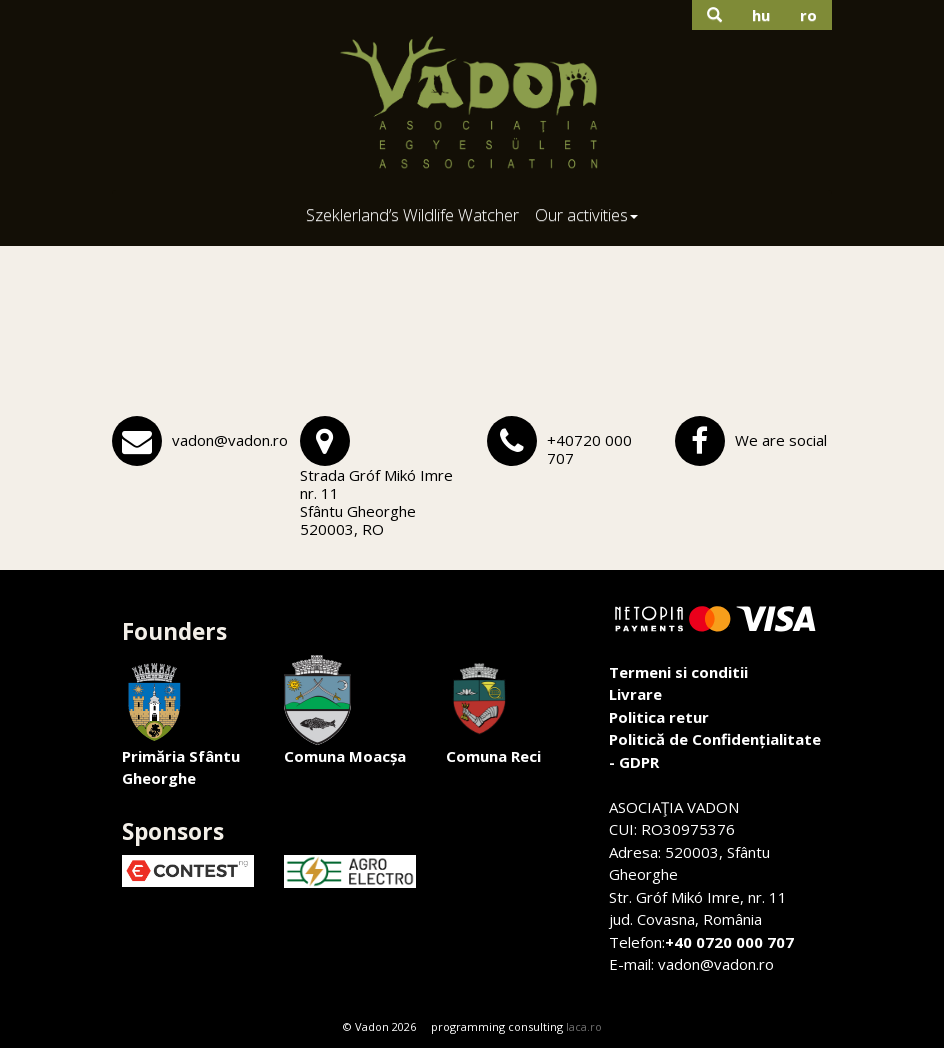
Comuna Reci (493, 710)
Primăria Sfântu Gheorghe (181, 722)
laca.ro (584, 1026)
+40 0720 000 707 (729, 942)
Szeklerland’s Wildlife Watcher (412, 214)
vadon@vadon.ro (230, 440)
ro (808, 15)
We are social (781, 440)
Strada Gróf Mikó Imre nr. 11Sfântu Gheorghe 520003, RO (376, 502)
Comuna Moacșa (345, 710)
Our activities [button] (586, 214)
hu (761, 15)
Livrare (635, 694)
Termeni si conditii (678, 672)
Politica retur (659, 717)
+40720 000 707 (589, 449)
